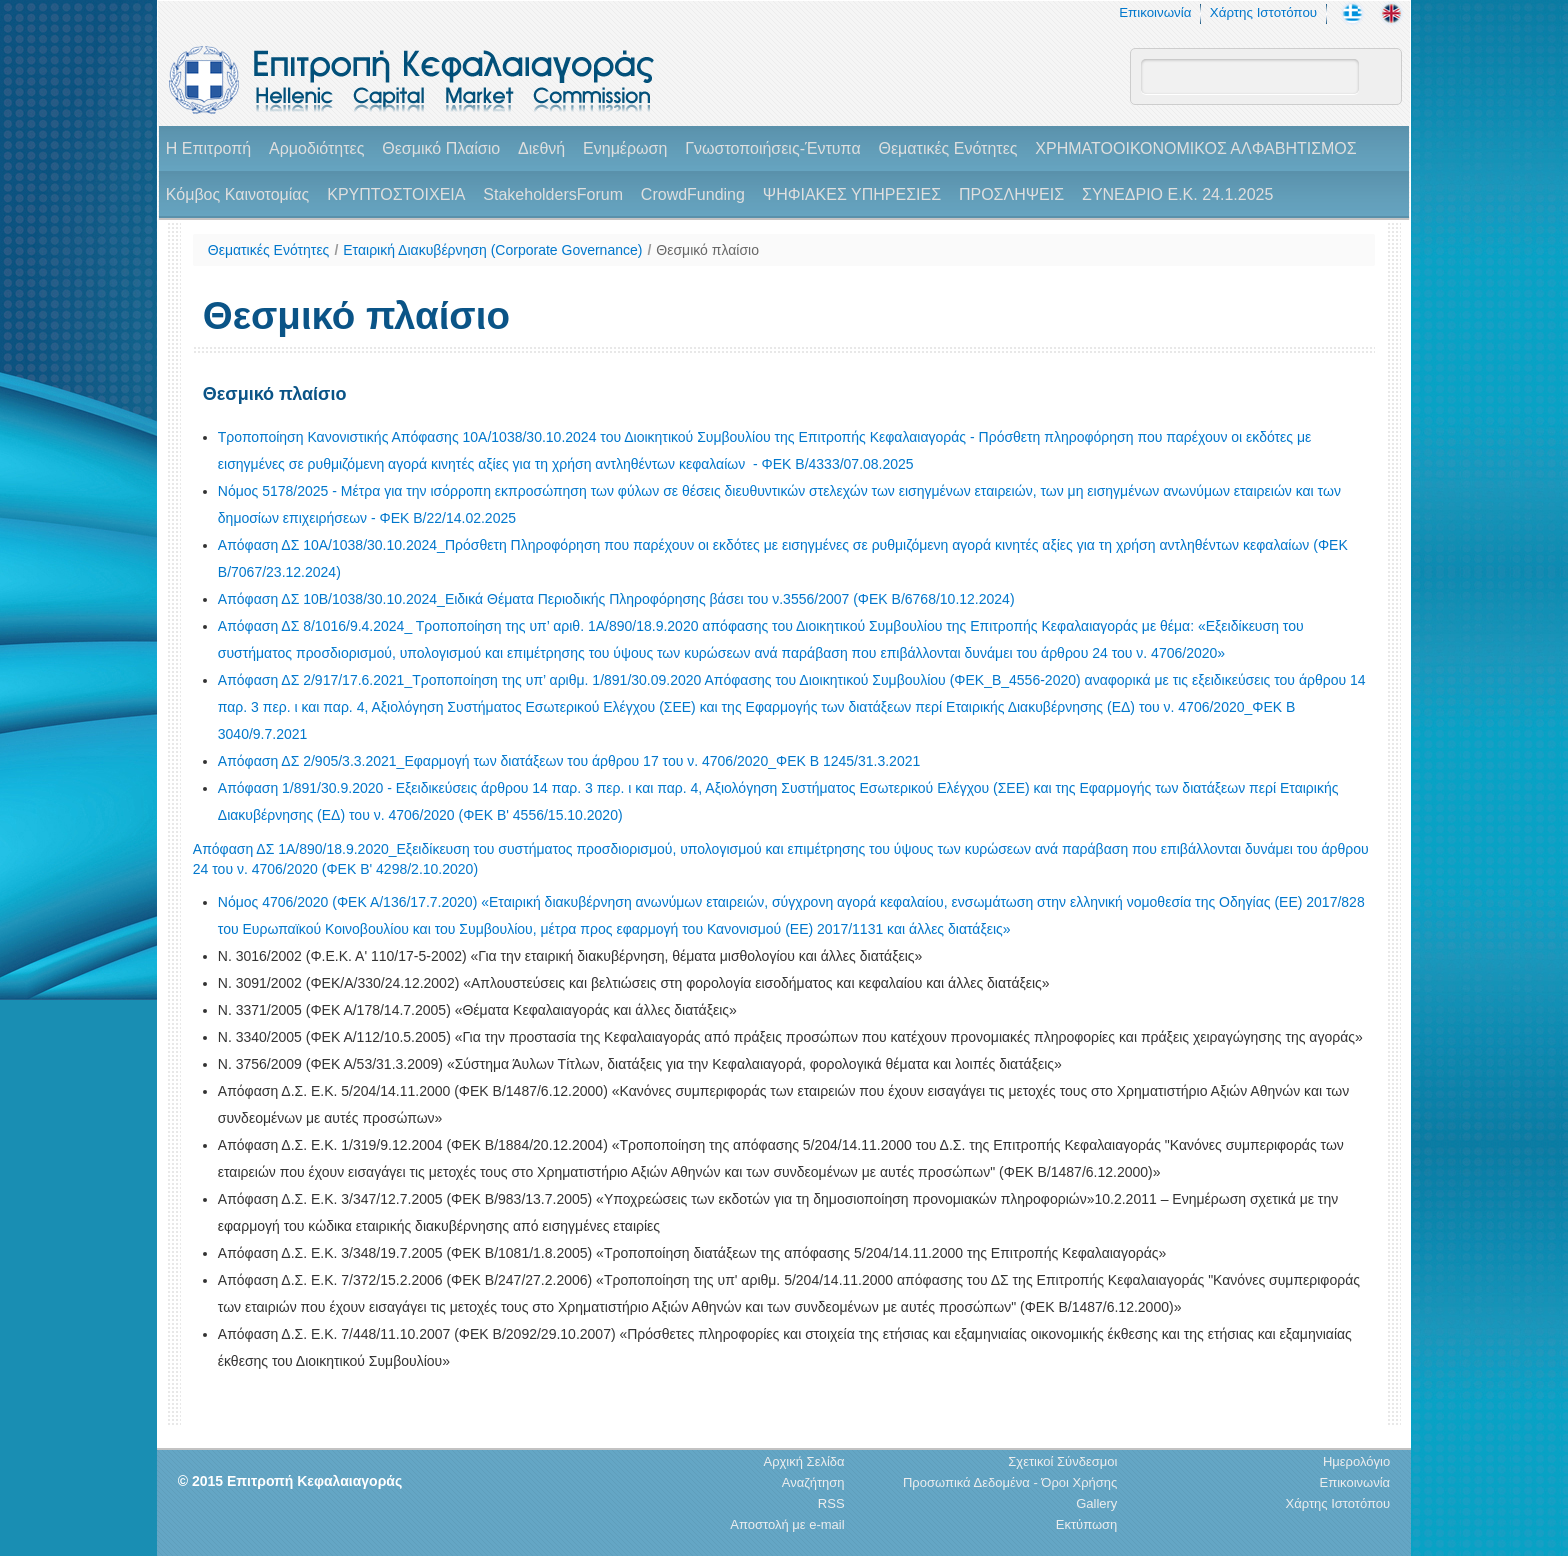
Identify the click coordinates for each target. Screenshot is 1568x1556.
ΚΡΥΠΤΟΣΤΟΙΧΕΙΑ (396, 194)
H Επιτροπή (208, 148)
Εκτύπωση (1087, 1524)
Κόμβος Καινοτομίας (238, 194)
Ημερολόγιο (1356, 1461)
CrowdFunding (693, 194)
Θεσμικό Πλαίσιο (441, 148)
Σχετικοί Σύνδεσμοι (1062, 1461)
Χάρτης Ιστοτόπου (1263, 12)
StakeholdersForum (553, 194)
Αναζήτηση (813, 1482)
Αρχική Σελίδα (803, 1461)
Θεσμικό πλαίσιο (707, 250)
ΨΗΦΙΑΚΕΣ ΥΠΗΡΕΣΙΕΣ (852, 194)
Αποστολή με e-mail (787, 1524)
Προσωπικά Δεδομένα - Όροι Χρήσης (1010, 1482)
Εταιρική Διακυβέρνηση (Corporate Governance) (492, 250)
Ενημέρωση (625, 148)
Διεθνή (541, 148)
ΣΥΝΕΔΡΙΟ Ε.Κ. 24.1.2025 (1177, 194)
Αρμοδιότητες (316, 148)
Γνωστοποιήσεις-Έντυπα (772, 148)
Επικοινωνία (1155, 12)
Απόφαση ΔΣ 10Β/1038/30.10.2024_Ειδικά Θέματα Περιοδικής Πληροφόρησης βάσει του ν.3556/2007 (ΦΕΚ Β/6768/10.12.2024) (616, 599)
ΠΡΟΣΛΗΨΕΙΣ (1011, 194)
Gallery (1096, 1503)
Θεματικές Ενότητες (948, 148)
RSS (831, 1503)
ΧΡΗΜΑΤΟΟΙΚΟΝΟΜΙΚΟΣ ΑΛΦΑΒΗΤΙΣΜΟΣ (1195, 148)
